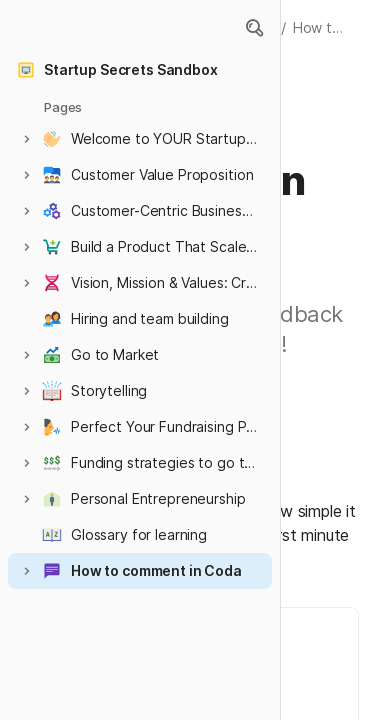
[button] (254, 28)
